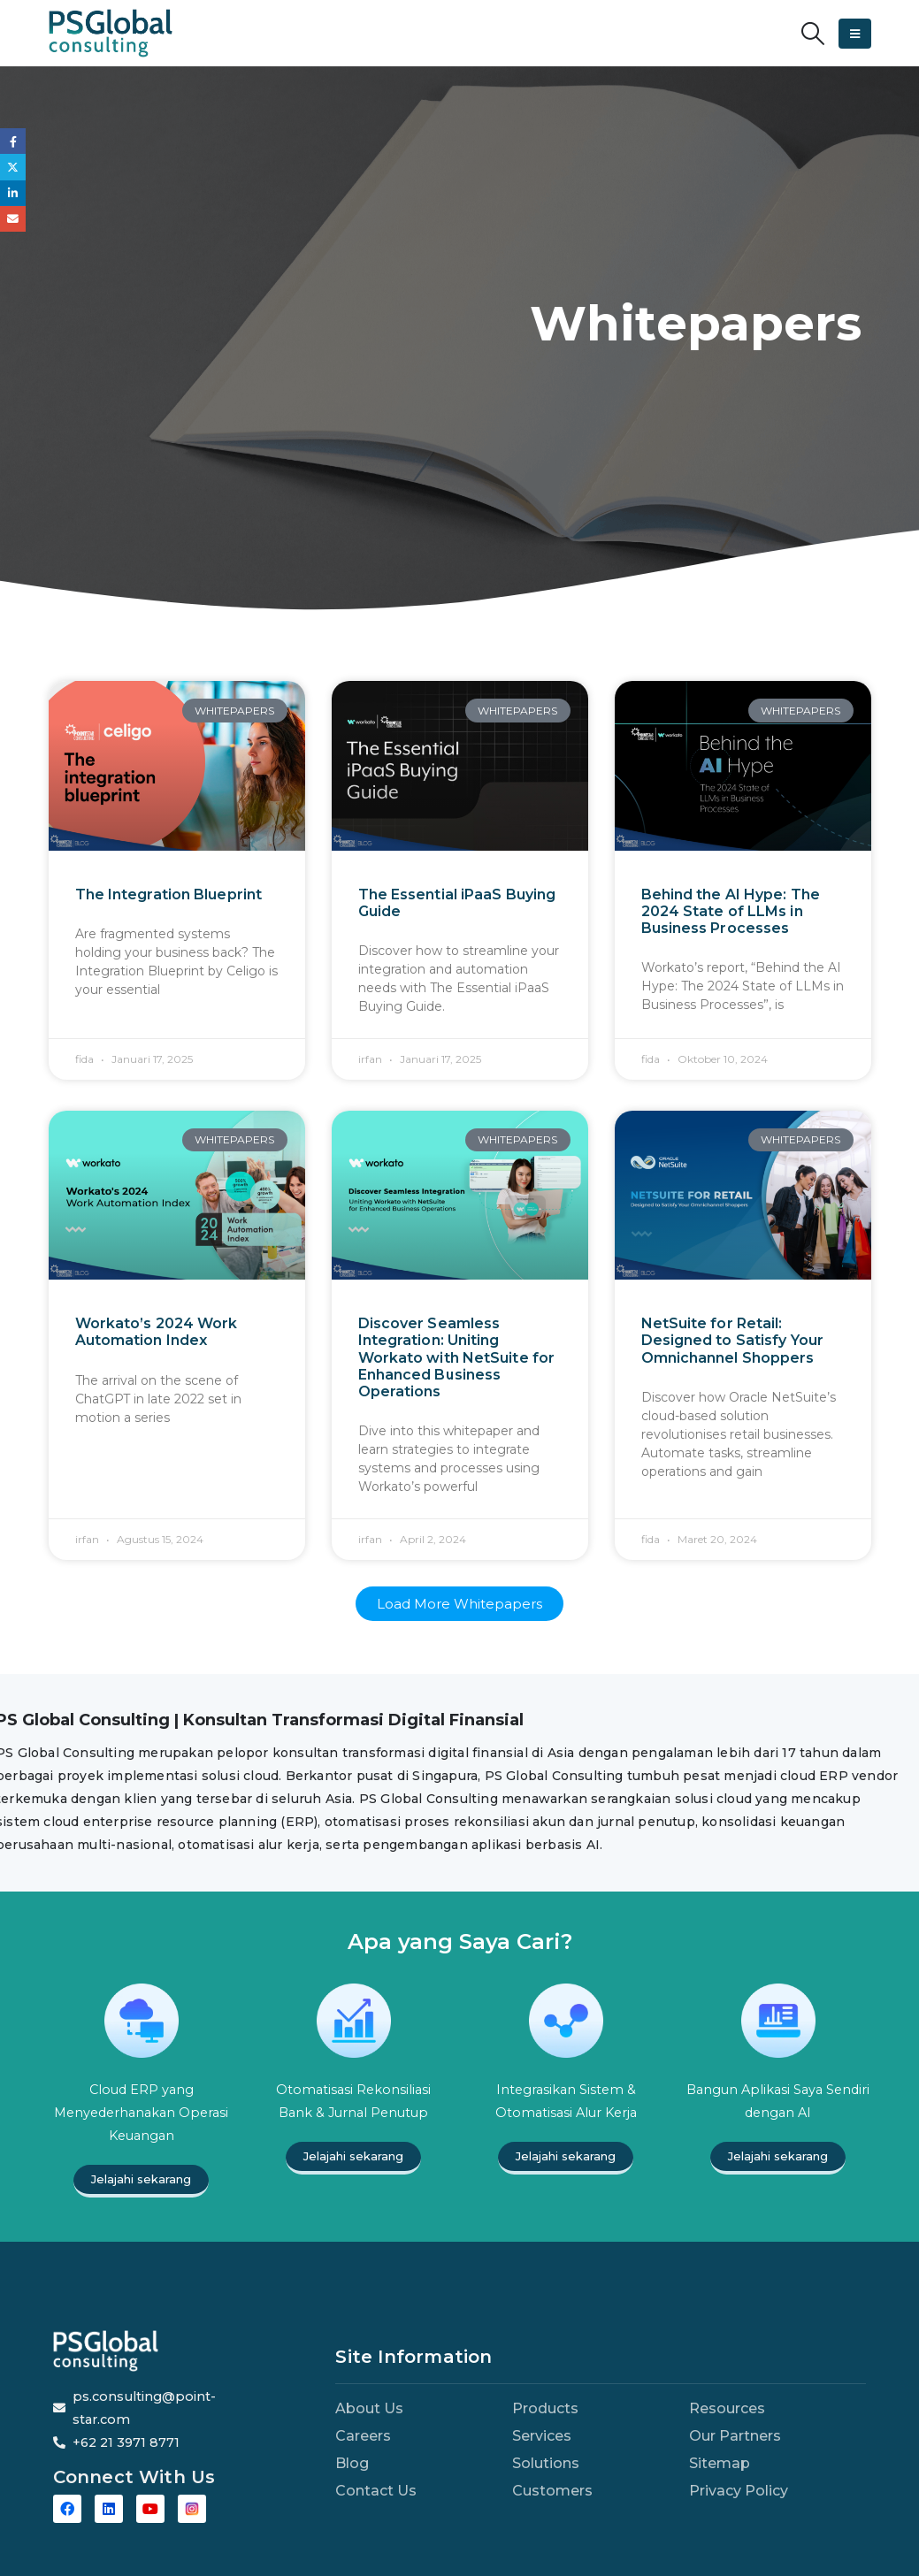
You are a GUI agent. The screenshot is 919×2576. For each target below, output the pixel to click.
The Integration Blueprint (169, 894)
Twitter (13, 167)
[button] (812, 33)
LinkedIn (13, 193)
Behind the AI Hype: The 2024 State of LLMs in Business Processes (730, 911)
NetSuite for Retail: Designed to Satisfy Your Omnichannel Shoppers (732, 1340)
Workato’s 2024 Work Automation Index (156, 1332)
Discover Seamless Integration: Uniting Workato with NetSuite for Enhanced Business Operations (456, 1357)
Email (13, 219)
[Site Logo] (110, 33)
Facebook (13, 141)
